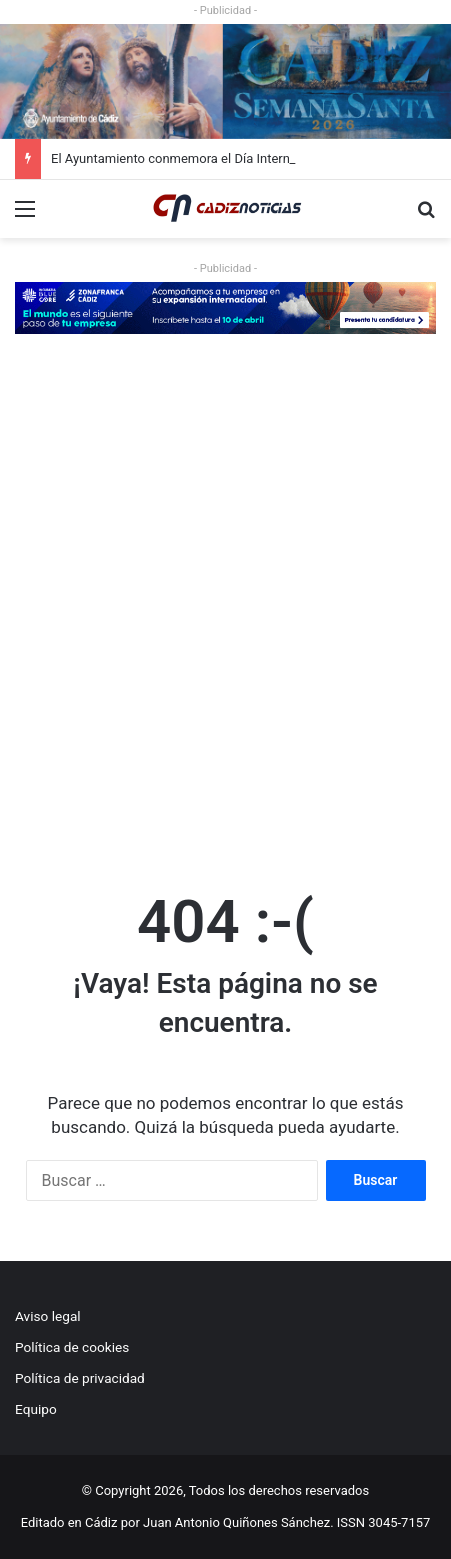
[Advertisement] (225, 609)
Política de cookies (72, 1347)
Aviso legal (48, 1316)
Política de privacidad (80, 1378)
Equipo (36, 1409)
